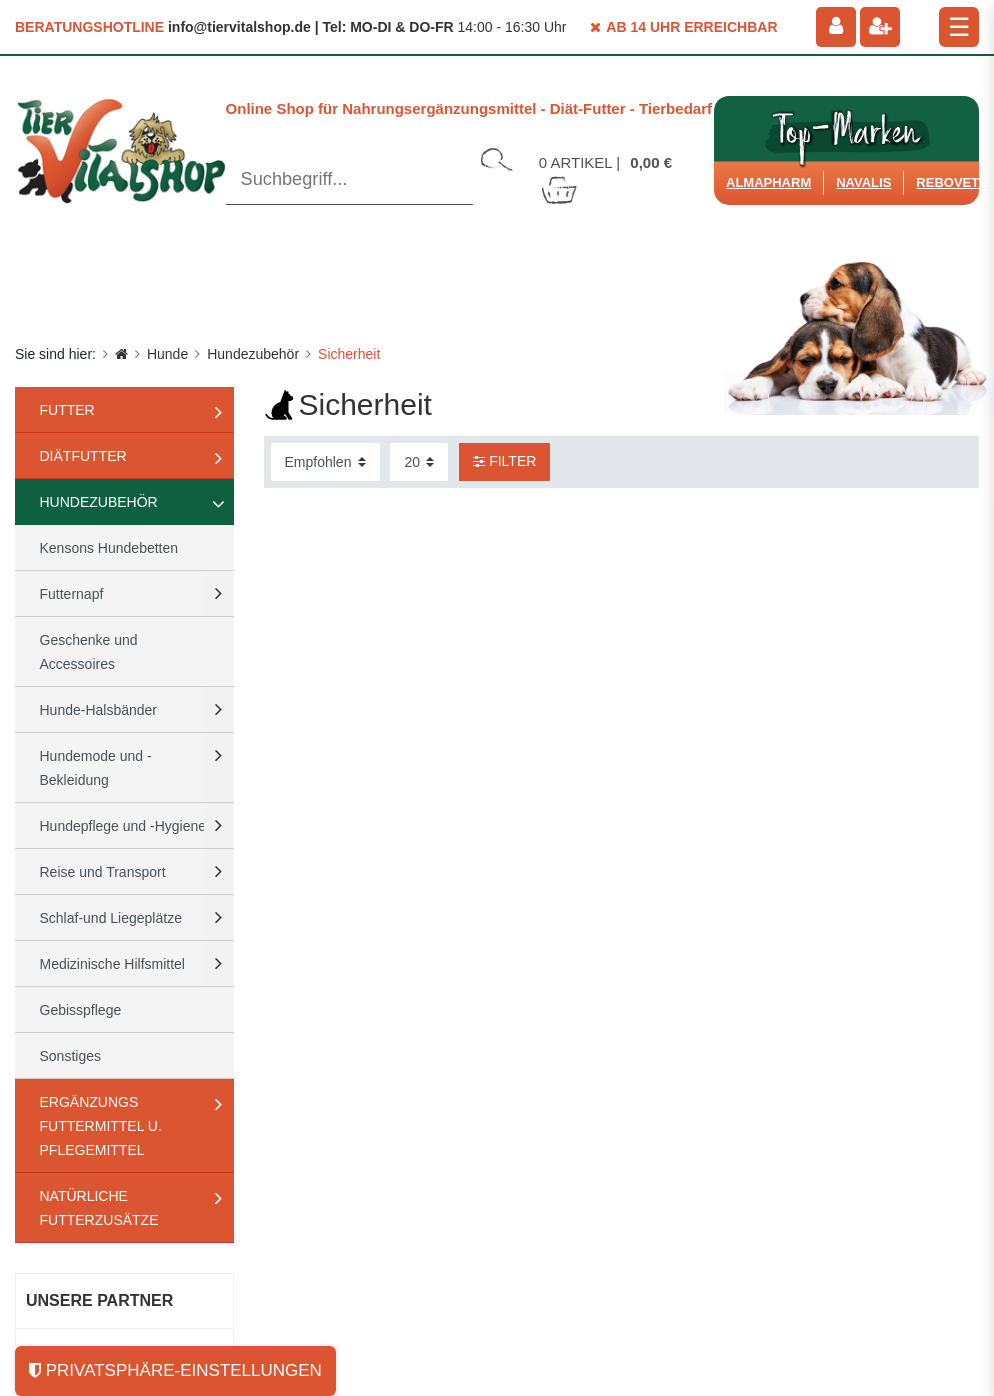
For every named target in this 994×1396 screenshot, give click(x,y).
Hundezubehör (253, 354)
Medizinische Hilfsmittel (112, 964)
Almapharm (768, 182)
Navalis (863, 182)
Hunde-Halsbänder (99, 710)
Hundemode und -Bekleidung (96, 768)
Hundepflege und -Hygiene (123, 826)
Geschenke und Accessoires (89, 652)
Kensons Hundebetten (109, 548)
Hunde (167, 354)
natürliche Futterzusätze (99, 1208)
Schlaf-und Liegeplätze (111, 918)
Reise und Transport (103, 872)
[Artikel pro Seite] (419, 462)
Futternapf (72, 594)
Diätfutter (83, 456)
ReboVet (947, 182)
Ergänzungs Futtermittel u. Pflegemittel (101, 1126)
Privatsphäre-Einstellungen (175, 1370)
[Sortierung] (325, 462)
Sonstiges (70, 1056)
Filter (504, 461)
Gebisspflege (81, 1010)
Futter (67, 410)
